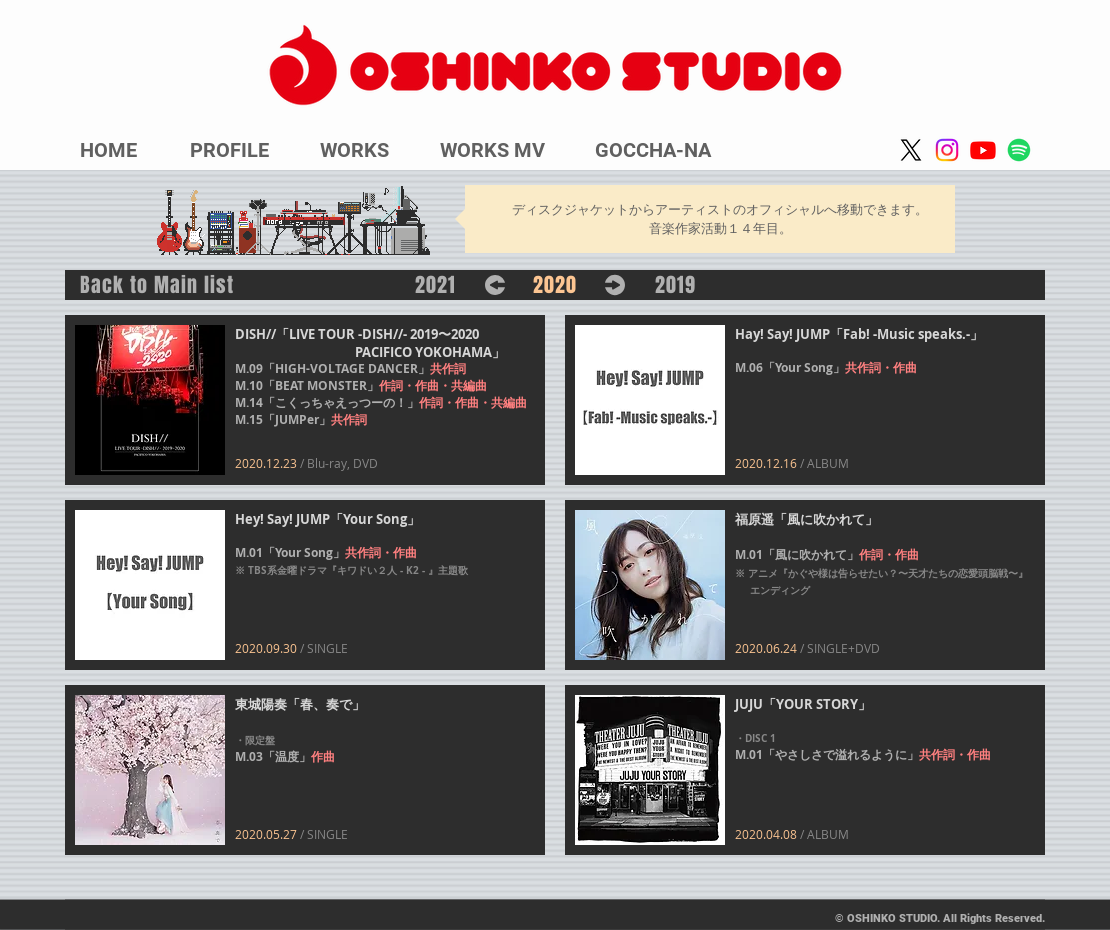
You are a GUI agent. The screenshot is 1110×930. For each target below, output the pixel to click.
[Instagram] (947, 150)
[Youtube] (983, 150)
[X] (911, 150)
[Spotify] (1019, 150)
